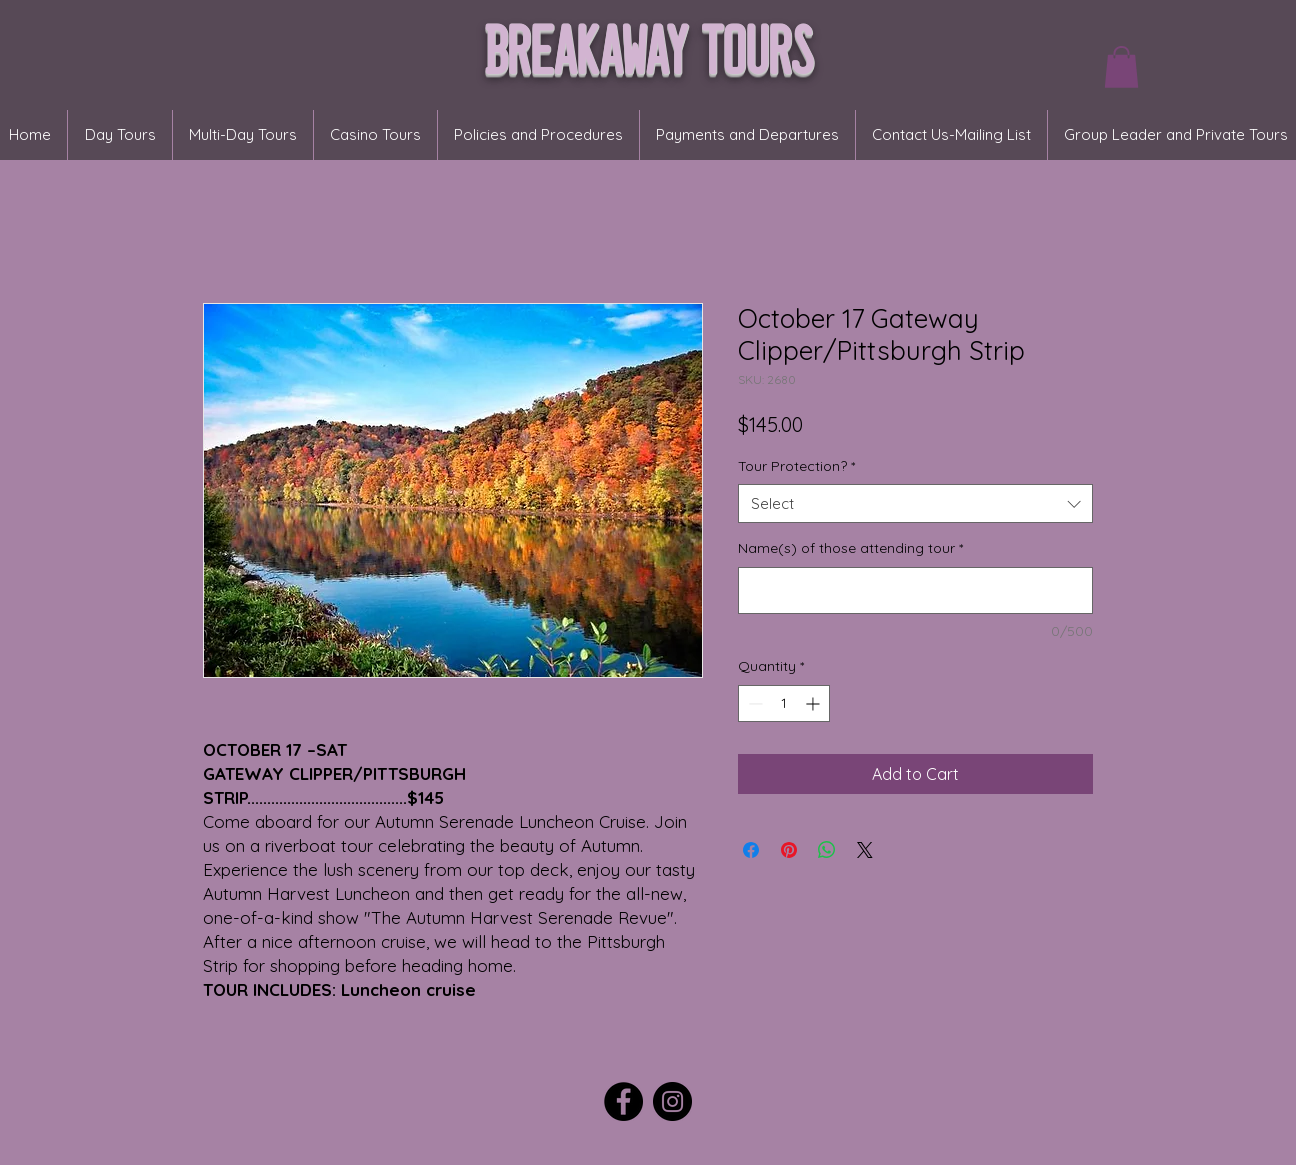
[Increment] (814, 703)
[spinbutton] (784, 703)
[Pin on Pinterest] (789, 850)
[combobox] (915, 503)
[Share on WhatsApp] (827, 850)
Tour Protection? (796, 466)
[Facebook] (623, 1101)
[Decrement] (753, 703)
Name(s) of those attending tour (850, 548)
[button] (1121, 67)
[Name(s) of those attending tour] (915, 590)
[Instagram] (672, 1101)
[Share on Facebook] (751, 850)
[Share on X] (865, 850)
